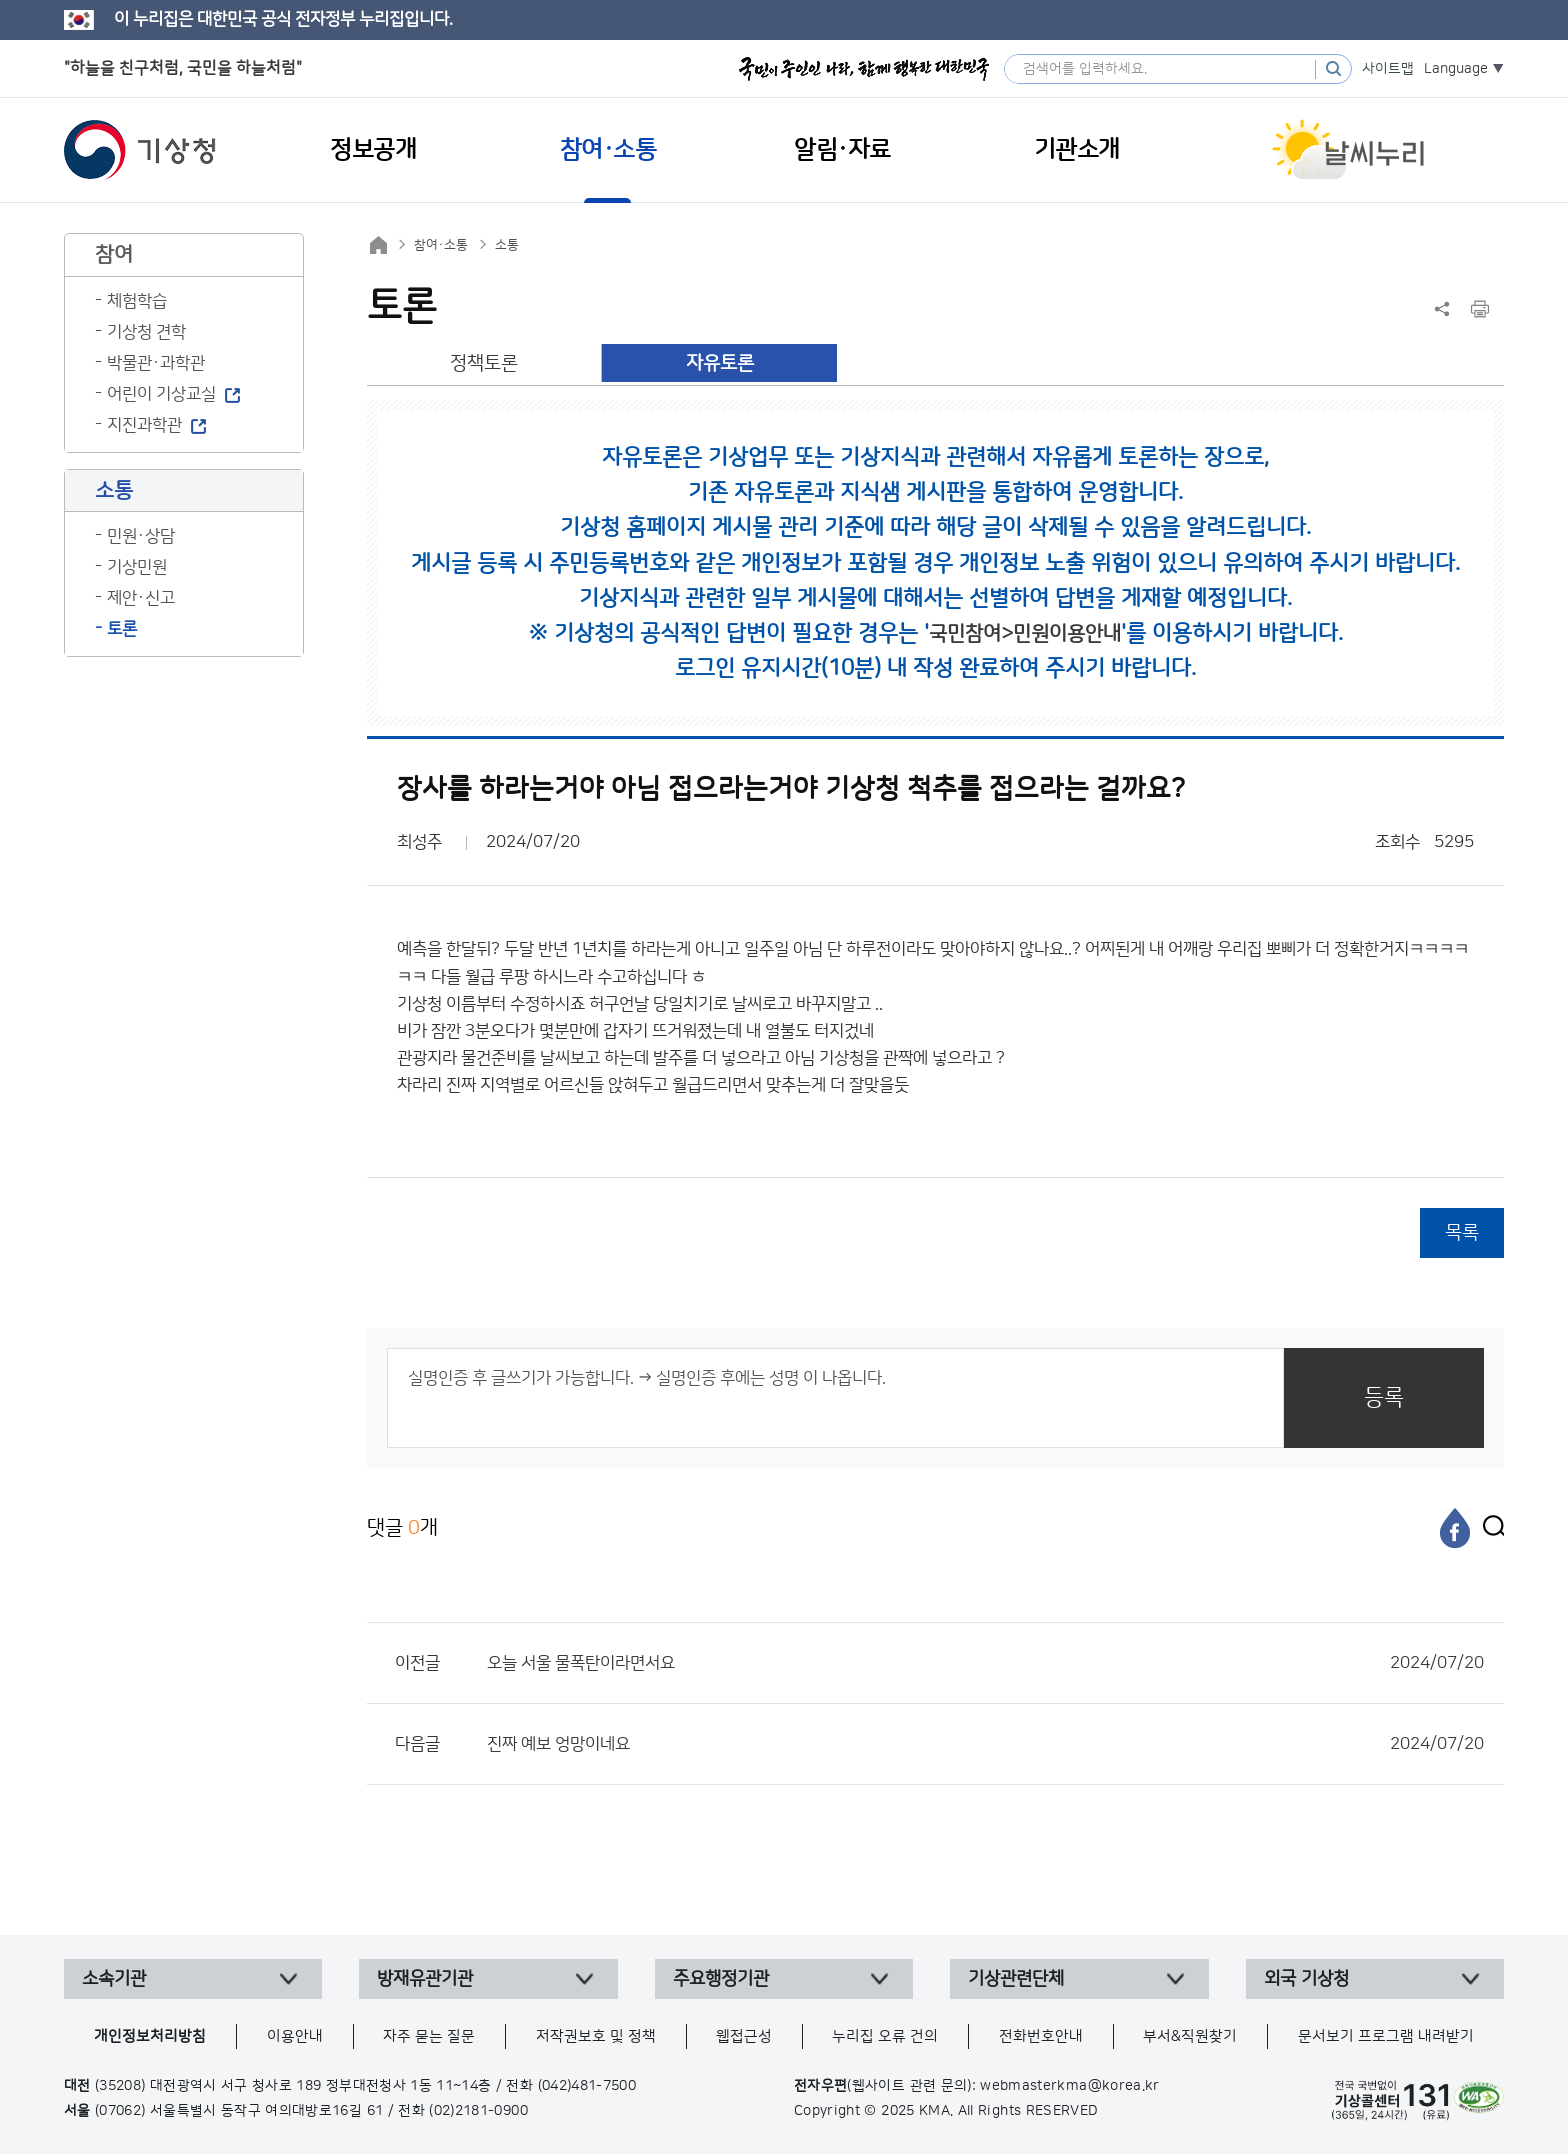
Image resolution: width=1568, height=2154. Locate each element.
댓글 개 (402, 1527)
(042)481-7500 (587, 2086)
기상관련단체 (1016, 1979)
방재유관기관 (425, 1979)
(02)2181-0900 (478, 2111)
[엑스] (1489, 1528)
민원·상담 (141, 536)
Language (1456, 69)
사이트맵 (1388, 69)
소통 (507, 245)
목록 (1462, 1232)
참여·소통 (441, 245)
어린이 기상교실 (161, 394)
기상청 (140, 150)
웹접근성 (744, 2036)
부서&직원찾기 (1190, 2036)
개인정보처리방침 (150, 2036)
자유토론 (720, 363)
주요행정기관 (721, 1979)
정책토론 (484, 363)
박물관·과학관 (156, 363)
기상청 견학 (146, 332)
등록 (1384, 1397)
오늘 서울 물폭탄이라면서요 (985, 1663)
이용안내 (295, 2036)
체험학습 (137, 301)
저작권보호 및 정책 (596, 2036)
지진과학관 (144, 425)
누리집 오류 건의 (885, 2036)
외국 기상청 (1306, 1979)
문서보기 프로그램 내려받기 (1386, 2036)
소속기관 (114, 1979)
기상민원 (137, 567)
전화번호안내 (1041, 2036)
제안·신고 (141, 598)
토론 (122, 629)
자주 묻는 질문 (429, 2036)
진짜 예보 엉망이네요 (985, 1744)
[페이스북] (1455, 1528)
